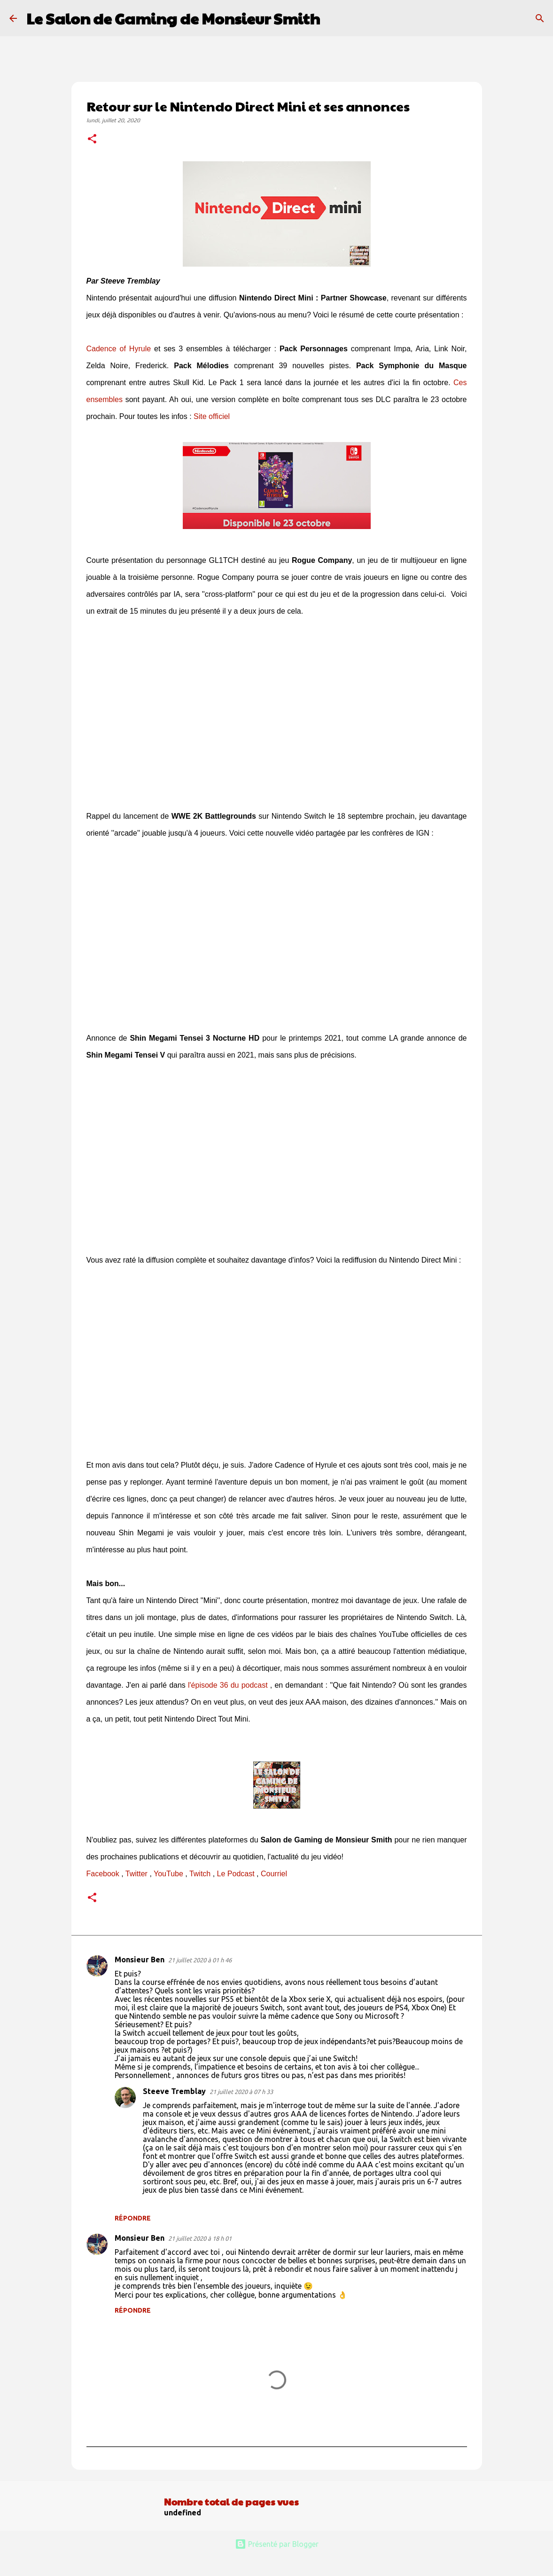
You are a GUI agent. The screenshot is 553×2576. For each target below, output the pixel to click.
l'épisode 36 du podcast (228, 1685)
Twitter (136, 1874)
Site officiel (212, 416)
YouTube (168, 1874)
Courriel (274, 1874)
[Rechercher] (333, 18)
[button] (92, 139)
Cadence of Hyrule (118, 349)
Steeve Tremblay (174, 2091)
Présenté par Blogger (277, 2544)
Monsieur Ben (139, 1959)
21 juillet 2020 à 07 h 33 (241, 2091)
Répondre (133, 2218)
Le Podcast (236, 1874)
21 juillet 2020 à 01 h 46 (200, 1960)
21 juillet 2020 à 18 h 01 (200, 2238)
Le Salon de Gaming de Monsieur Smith (173, 18)
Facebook (102, 1874)
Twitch (199, 1874)
